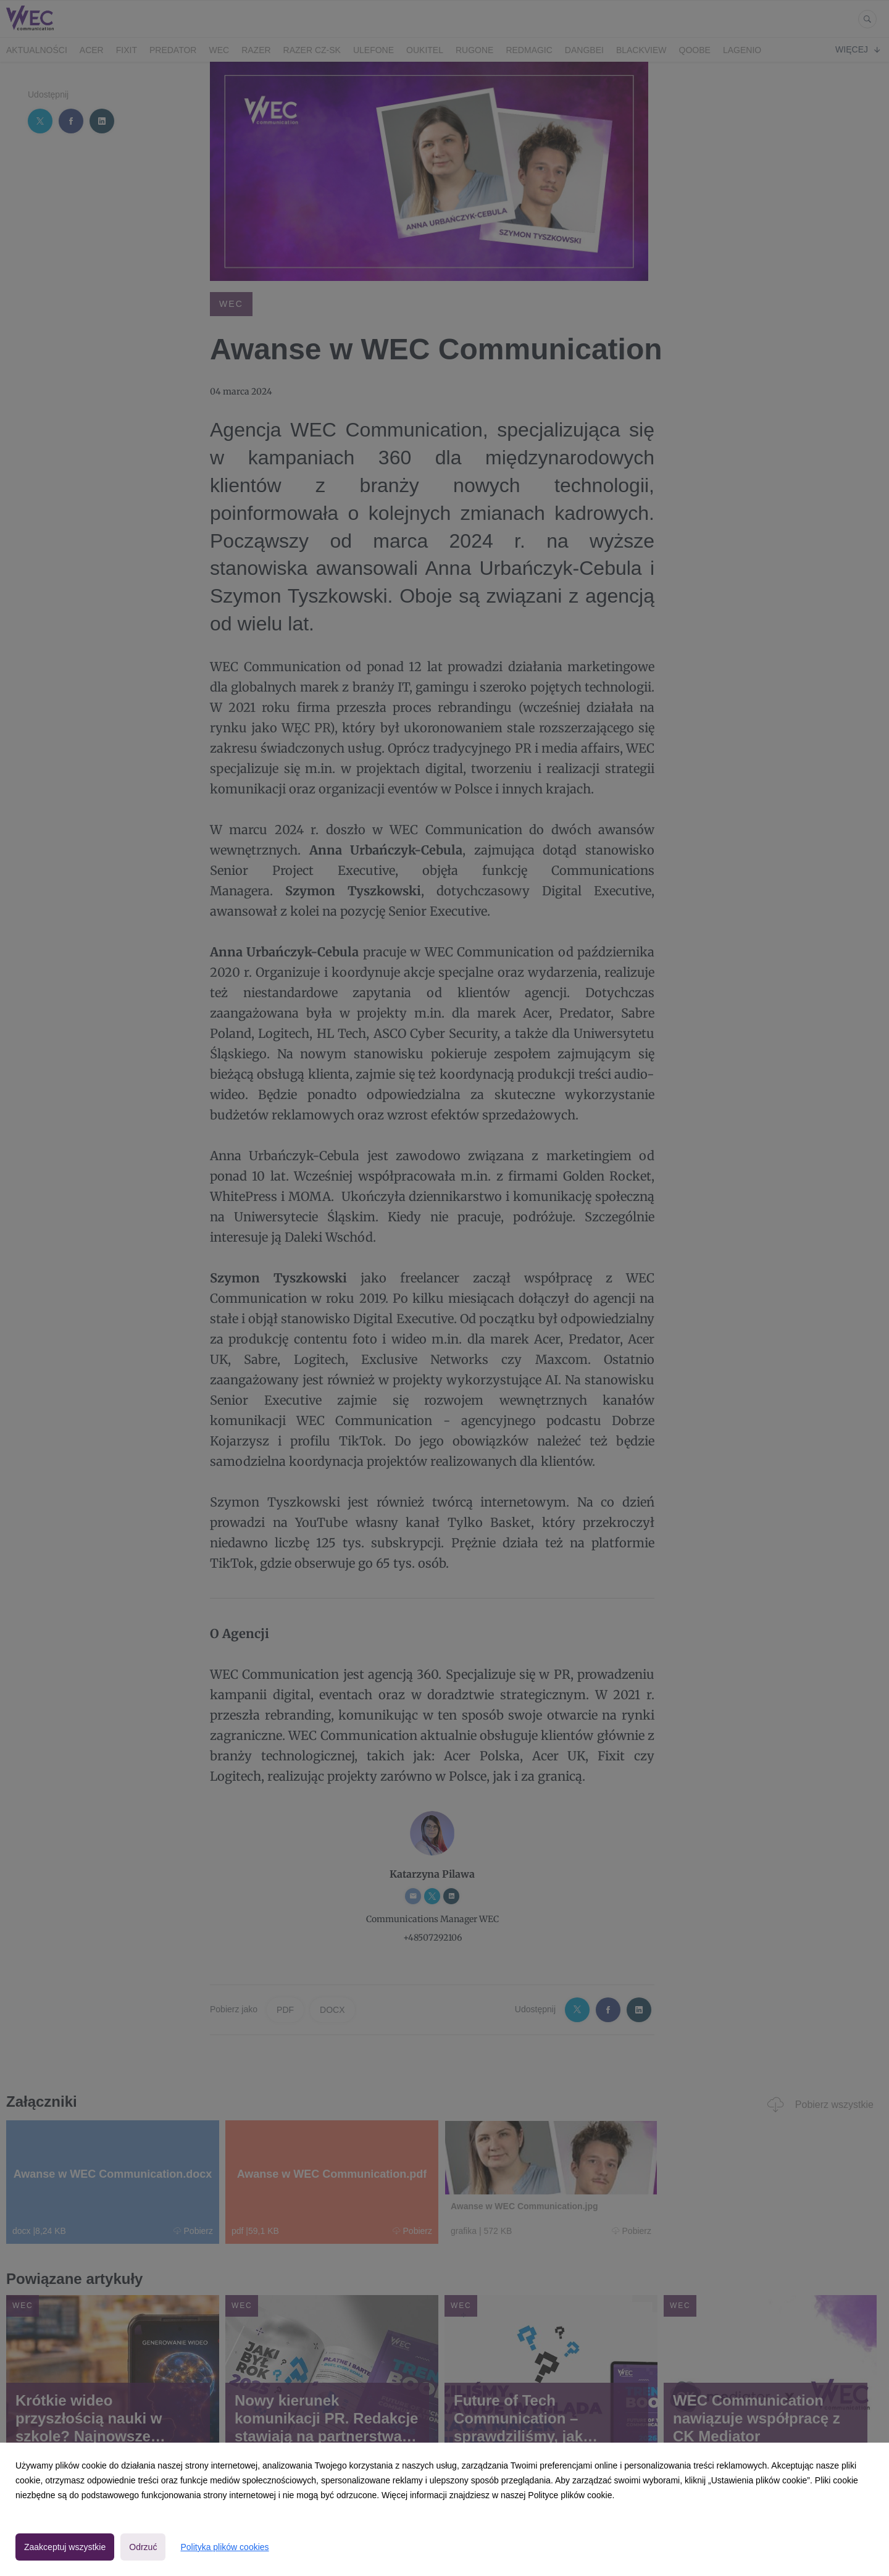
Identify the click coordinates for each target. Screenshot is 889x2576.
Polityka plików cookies (224, 2547)
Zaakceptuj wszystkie (65, 2547)
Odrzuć (143, 2547)
